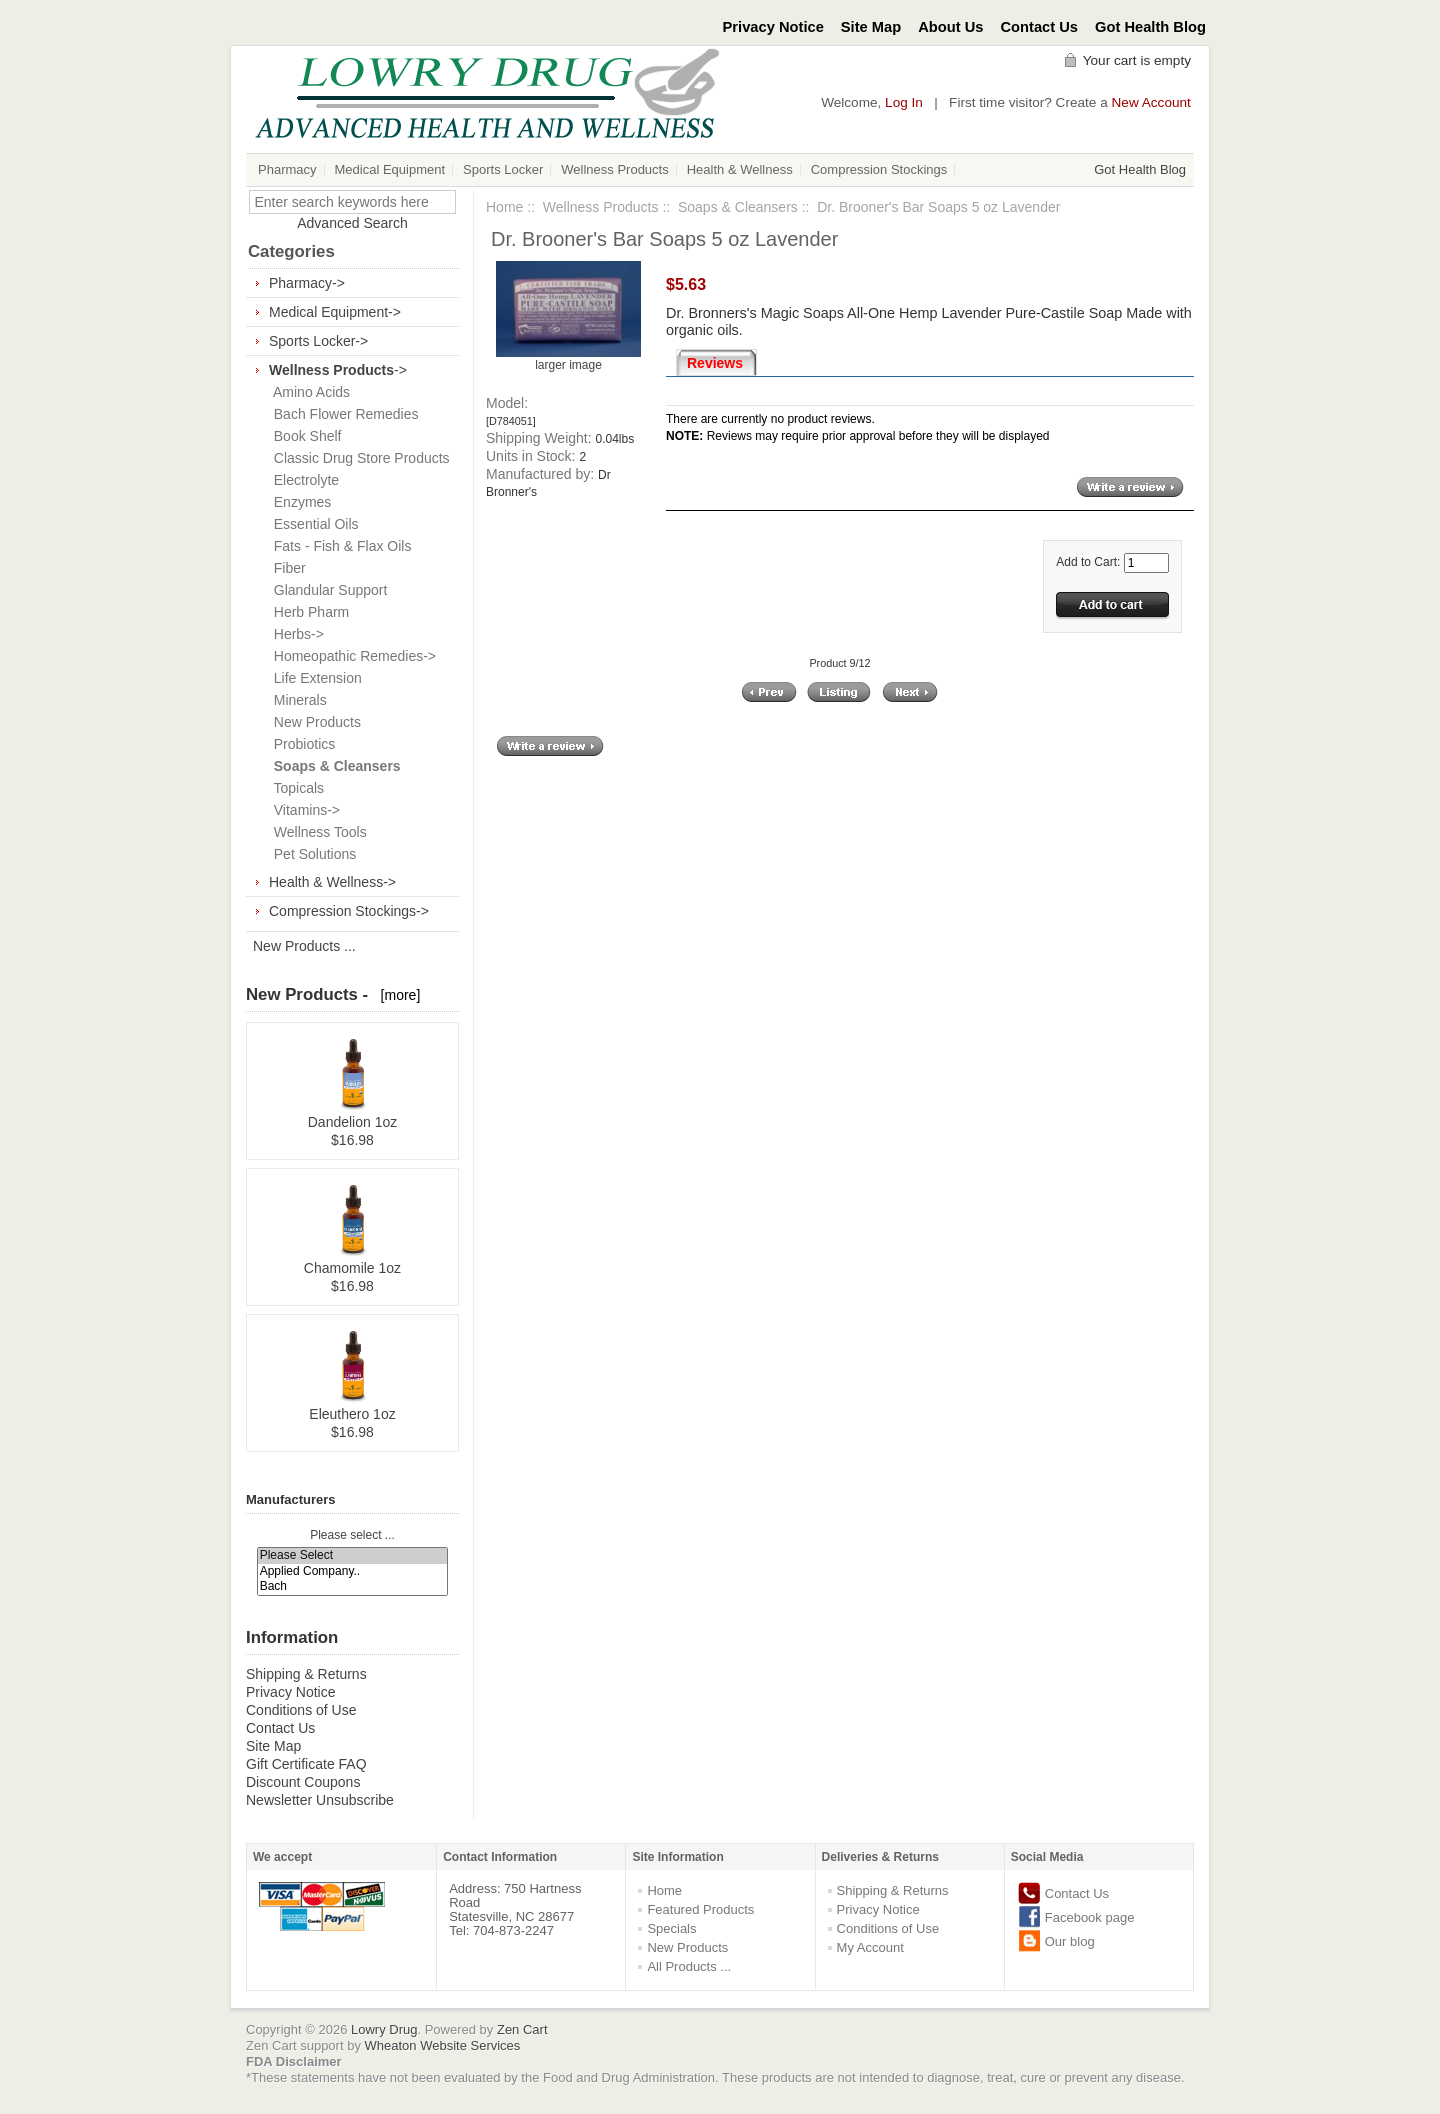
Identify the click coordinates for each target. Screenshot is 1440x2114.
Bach (353, 1586)
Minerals (296, 700)
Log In (904, 102)
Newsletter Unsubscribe (320, 1800)
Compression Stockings (879, 169)
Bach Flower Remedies (342, 414)
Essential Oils (312, 524)
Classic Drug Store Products (358, 458)
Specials (671, 1928)
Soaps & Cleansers (738, 207)
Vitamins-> (303, 810)
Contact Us (1040, 27)
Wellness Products (614, 169)
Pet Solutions (311, 854)
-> (338, 370)
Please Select (353, 1555)
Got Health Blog (1150, 27)
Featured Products (700, 1909)
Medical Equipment (390, 169)
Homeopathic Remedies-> (351, 656)
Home (504, 207)
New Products (313, 722)
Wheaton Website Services (443, 2045)
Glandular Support (326, 590)
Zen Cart (522, 2029)
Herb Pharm (307, 612)
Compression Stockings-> (349, 911)
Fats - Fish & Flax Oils (338, 546)
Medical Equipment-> (335, 312)
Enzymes (298, 502)
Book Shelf (304, 436)
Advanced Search (352, 223)
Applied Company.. (353, 1571)
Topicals (295, 788)
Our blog (1070, 1941)
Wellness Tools (316, 832)
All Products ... (689, 1966)
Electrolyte (302, 480)
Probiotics (300, 744)
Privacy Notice (773, 27)
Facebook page (1090, 1917)
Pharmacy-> (307, 283)
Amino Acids (308, 392)
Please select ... (352, 1535)
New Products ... (304, 946)
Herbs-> (295, 634)
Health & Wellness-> (332, 882)
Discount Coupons (303, 1782)
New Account (1151, 102)
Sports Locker (503, 169)
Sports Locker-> (318, 341)
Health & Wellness (740, 169)
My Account (870, 1947)
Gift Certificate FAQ (306, 1764)
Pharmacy (287, 169)
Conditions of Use (301, 1710)
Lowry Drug (384, 2029)
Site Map (871, 27)
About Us (950, 27)
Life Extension (314, 678)
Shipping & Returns (306, 1674)
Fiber (286, 568)
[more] (396, 995)
